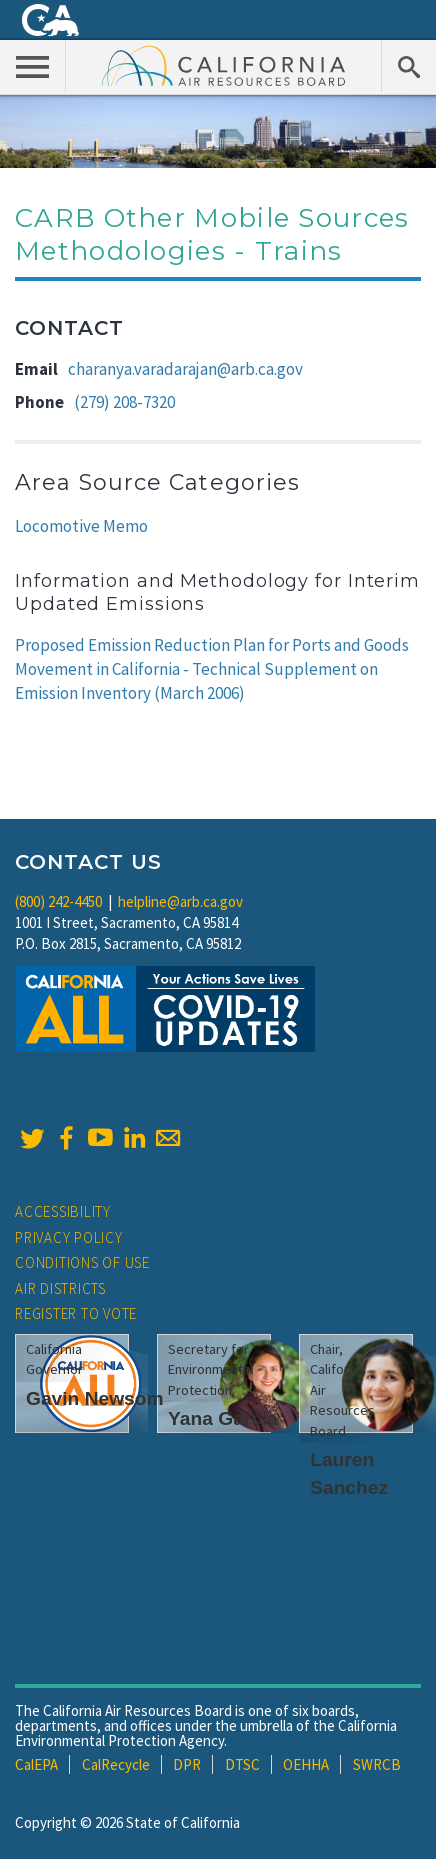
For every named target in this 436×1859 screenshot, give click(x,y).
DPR (187, 1764)
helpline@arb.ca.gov (180, 901)
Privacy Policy (69, 1237)
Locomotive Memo (81, 526)
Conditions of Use (82, 1262)
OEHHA (306, 1764)
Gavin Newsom (95, 1398)
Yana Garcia (223, 1418)
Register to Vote (76, 1313)
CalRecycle (116, 1764)
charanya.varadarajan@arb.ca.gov (185, 369)
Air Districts (60, 1288)
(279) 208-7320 (124, 402)
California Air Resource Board (224, 65)
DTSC (242, 1764)
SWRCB (377, 1764)
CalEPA (36, 1764)
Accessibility (63, 1211)
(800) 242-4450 (58, 901)
